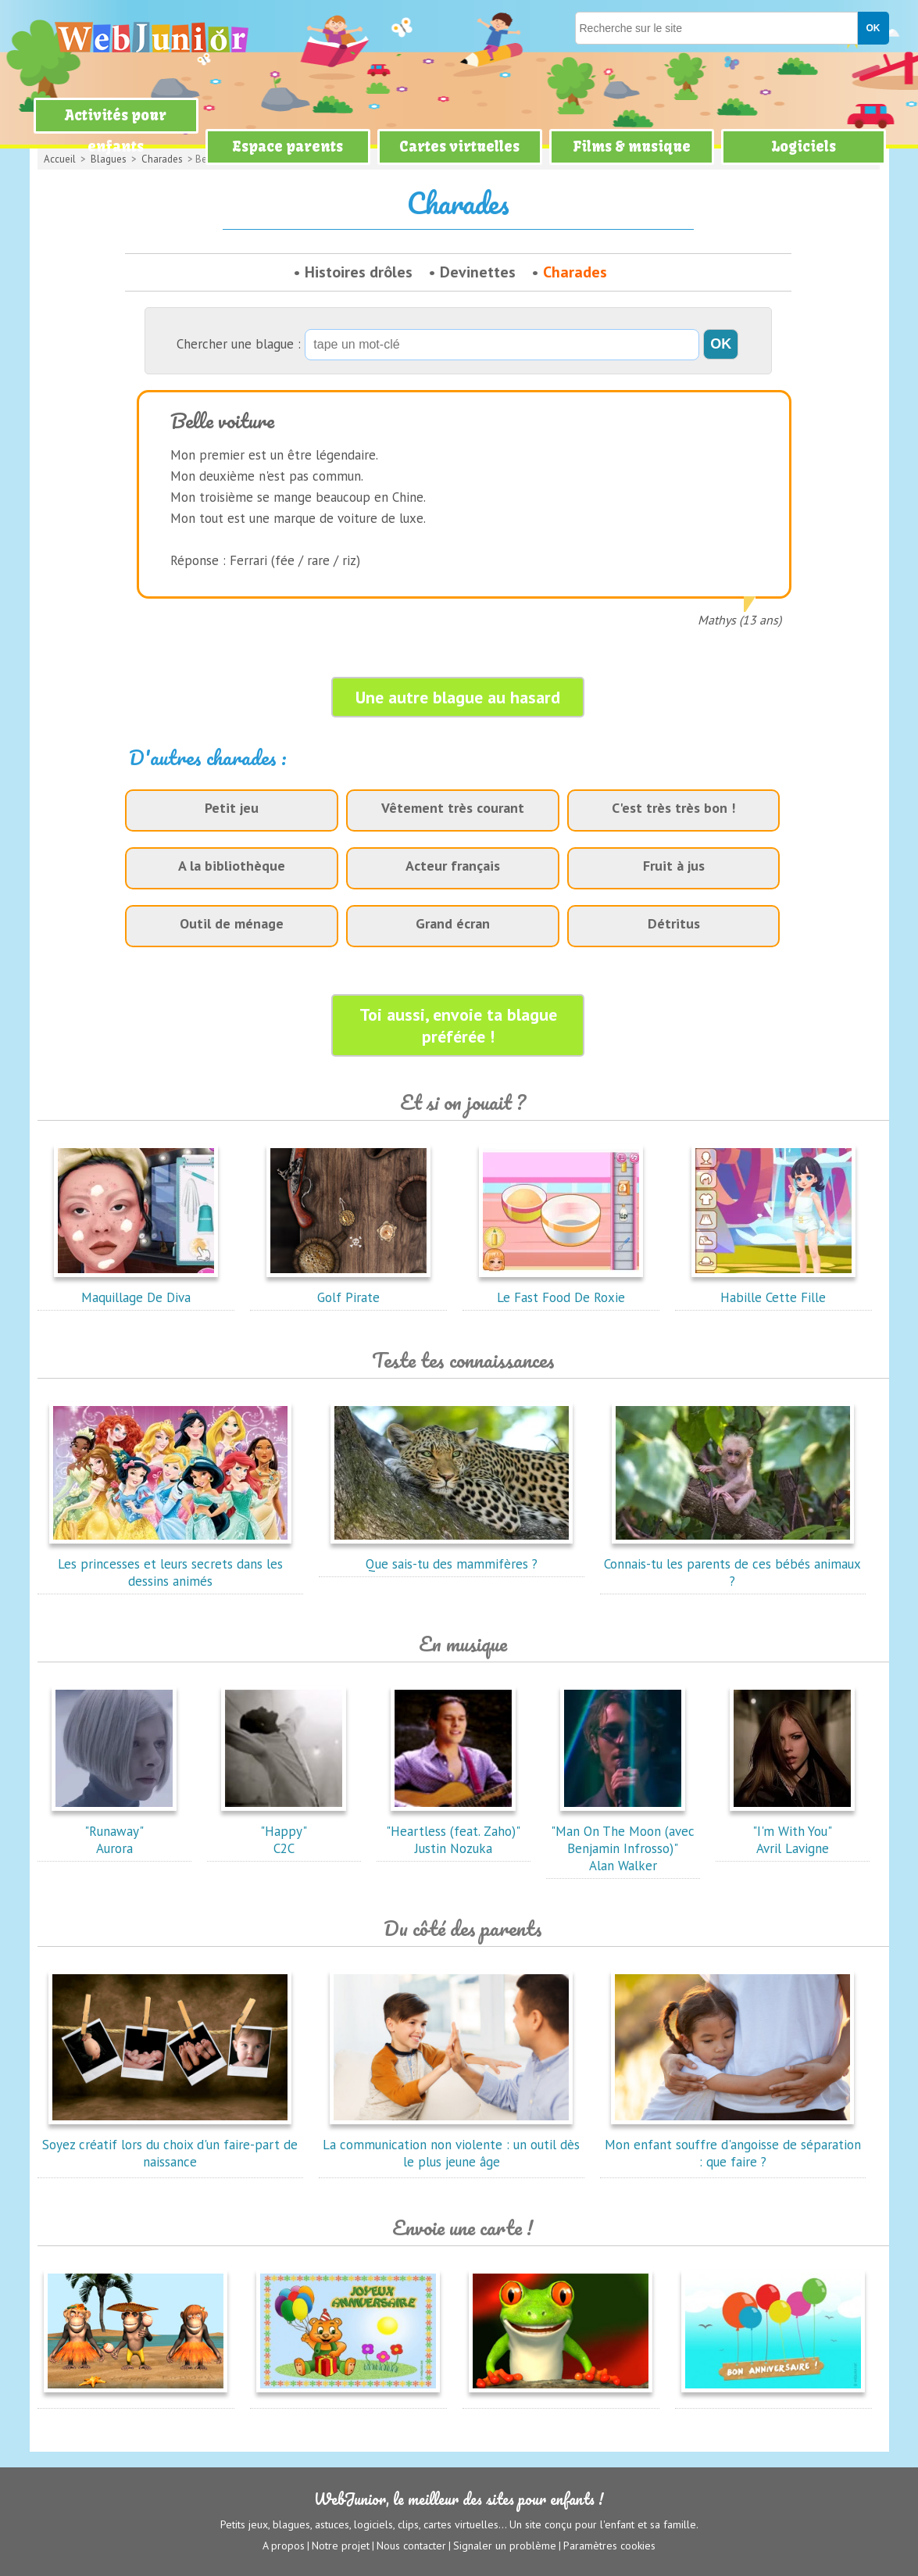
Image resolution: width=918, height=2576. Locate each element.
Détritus (674, 923)
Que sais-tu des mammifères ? (451, 1555)
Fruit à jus (674, 866)
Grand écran (453, 923)
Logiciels (803, 147)
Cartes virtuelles (459, 147)
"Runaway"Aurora (114, 1831)
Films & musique (632, 147)
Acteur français (452, 866)
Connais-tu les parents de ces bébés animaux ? (732, 1564)
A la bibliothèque (231, 866)
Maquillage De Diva (136, 1289)
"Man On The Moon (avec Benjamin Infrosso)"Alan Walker (623, 1839)
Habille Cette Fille (773, 1289)
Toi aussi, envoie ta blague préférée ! (458, 1025)
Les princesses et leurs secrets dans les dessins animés (170, 1564)
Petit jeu (232, 808)
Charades (575, 272)
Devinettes (478, 272)
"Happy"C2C (283, 1831)
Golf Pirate (348, 1289)
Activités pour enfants (115, 131)
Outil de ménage (232, 923)
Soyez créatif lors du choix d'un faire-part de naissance (170, 2144)
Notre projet (341, 2545)
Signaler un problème (504, 2545)
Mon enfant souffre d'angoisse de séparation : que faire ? (733, 2144)
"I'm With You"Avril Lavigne (792, 1831)
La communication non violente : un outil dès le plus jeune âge (451, 2144)
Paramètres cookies (609, 2545)
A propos (284, 2545)
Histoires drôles (359, 272)
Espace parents (287, 147)
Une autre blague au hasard (457, 697)
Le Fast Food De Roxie (561, 1289)
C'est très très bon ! (673, 808)
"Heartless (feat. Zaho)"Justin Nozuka (453, 1831)
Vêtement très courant (452, 808)
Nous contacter (411, 2545)
